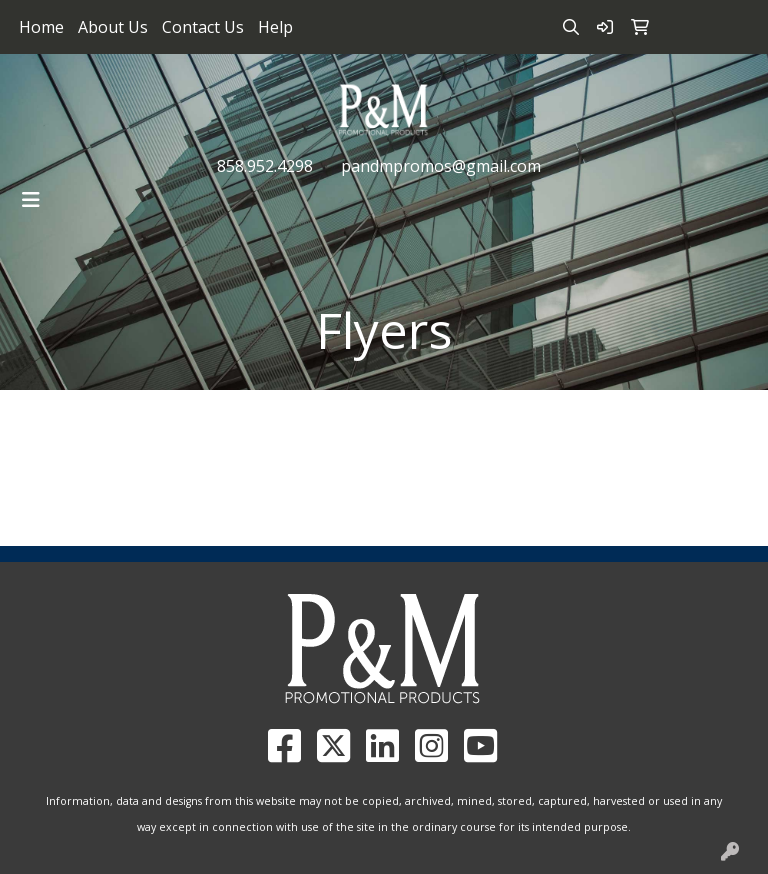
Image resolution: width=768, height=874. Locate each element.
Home (41, 27)
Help (275, 27)
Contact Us (203, 27)
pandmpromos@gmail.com (441, 166)
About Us (113, 27)
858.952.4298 (265, 166)
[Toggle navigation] (31, 200)
